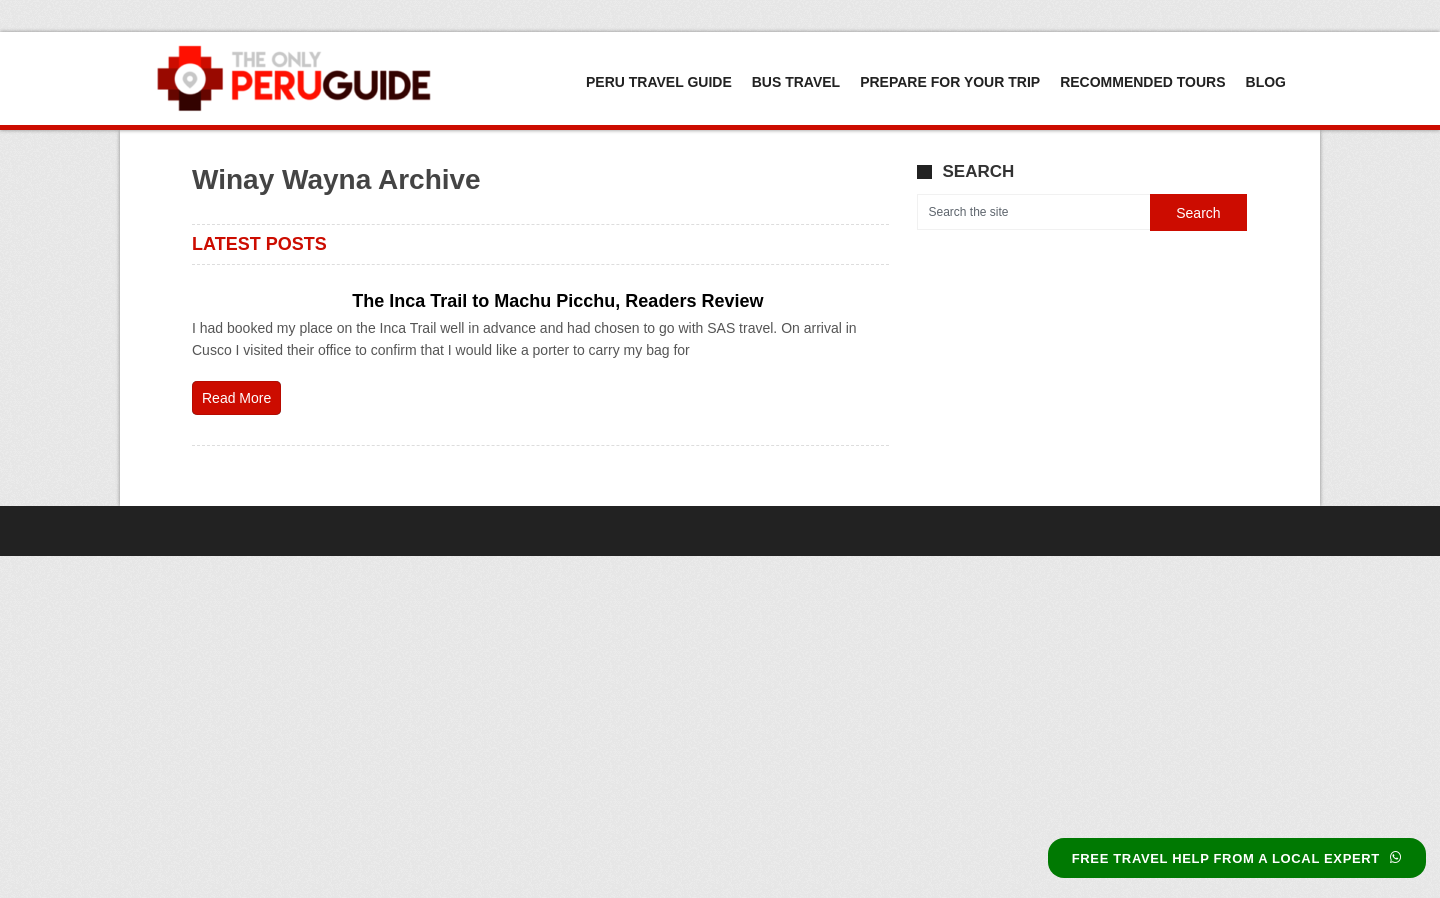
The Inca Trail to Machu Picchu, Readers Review (557, 301)
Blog (1266, 82)
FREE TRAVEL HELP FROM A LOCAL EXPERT (1237, 858)
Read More (236, 398)
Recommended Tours (1142, 82)
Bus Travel (796, 82)
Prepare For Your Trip (950, 82)
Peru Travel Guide (659, 82)
